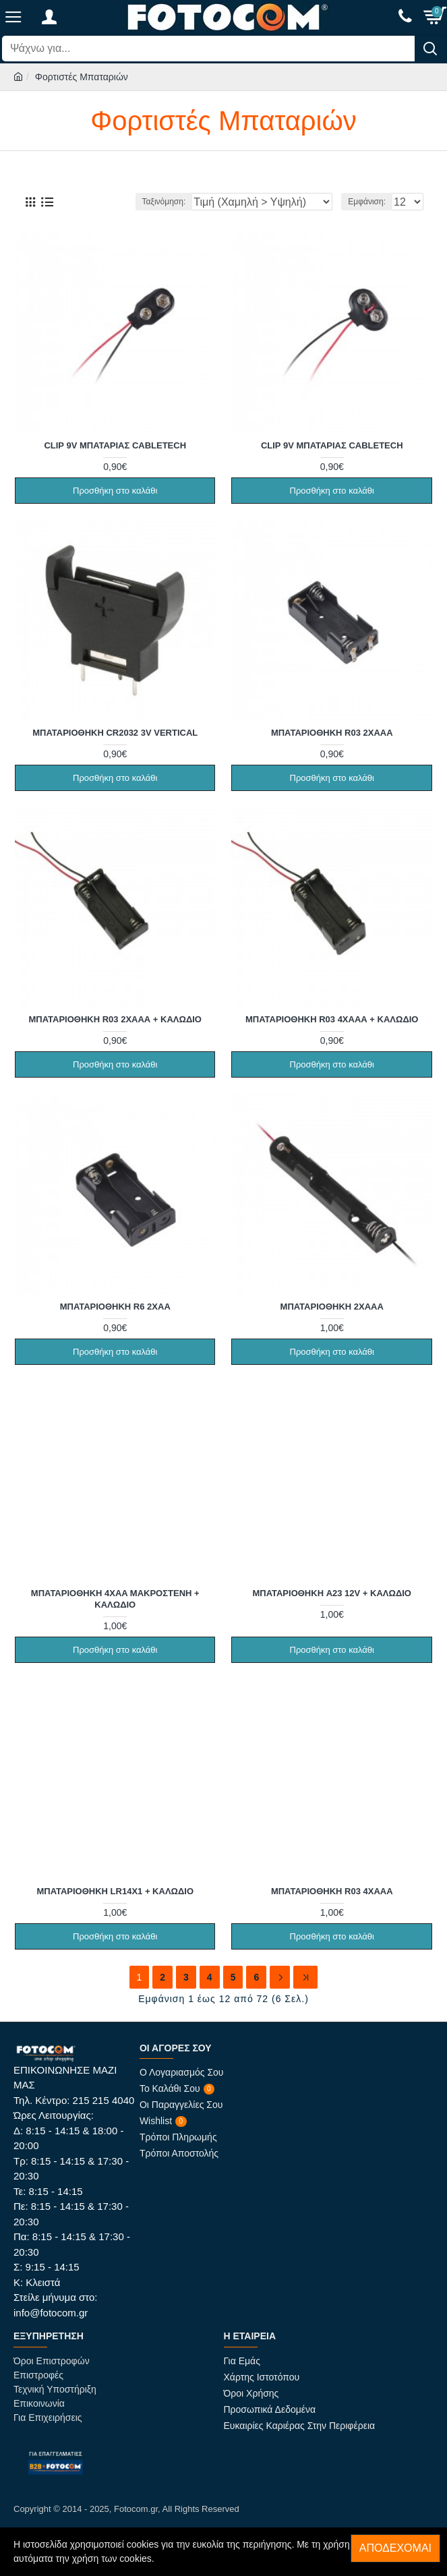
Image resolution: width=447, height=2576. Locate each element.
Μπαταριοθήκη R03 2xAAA (332, 733)
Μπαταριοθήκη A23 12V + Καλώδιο (331, 1593)
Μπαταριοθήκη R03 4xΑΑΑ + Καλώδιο (331, 1019)
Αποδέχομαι (395, 2548)
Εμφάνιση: (367, 201)
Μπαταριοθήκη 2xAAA (332, 1306)
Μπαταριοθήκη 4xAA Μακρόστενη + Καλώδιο (115, 1599)
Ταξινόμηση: (164, 201)
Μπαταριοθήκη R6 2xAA (115, 1306)
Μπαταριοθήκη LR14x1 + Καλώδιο (114, 1891)
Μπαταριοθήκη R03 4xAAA (332, 1891)
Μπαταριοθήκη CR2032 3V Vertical (115, 733)
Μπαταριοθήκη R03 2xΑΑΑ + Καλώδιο (115, 1019)
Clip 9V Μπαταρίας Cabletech (115, 445)
